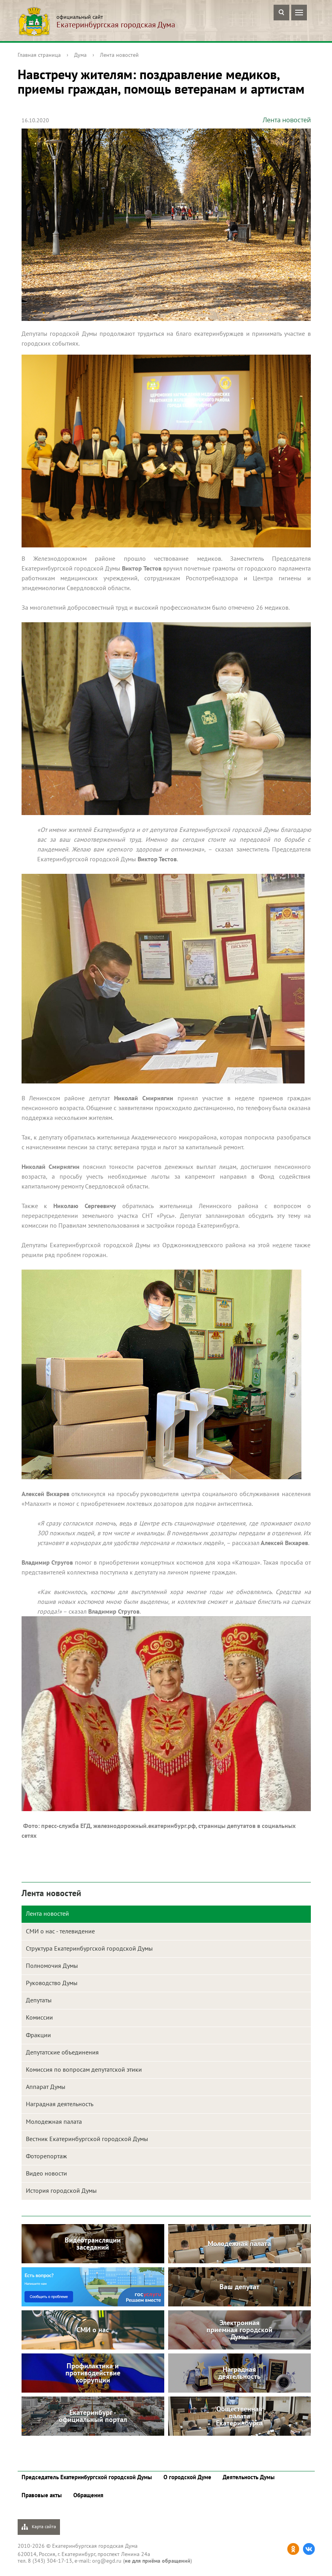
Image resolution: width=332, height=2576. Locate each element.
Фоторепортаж (46, 2156)
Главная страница (39, 54)
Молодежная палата (54, 2121)
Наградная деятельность (59, 2104)
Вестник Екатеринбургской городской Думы (87, 2139)
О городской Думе (187, 2477)
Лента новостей (119, 54)
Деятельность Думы (249, 2477)
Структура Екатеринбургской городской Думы (89, 1948)
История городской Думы (61, 2190)
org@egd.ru (107, 2560)
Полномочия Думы (52, 1965)
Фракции (38, 2035)
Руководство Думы (52, 1983)
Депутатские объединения (62, 2052)
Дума (80, 54)
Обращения (88, 2495)
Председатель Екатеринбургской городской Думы (87, 2477)
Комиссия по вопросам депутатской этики (84, 2069)
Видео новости (46, 2173)
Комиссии (39, 2017)
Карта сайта (39, 2526)
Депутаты (39, 2000)
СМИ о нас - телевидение (60, 1931)
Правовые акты (42, 2495)
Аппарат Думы (45, 2087)
